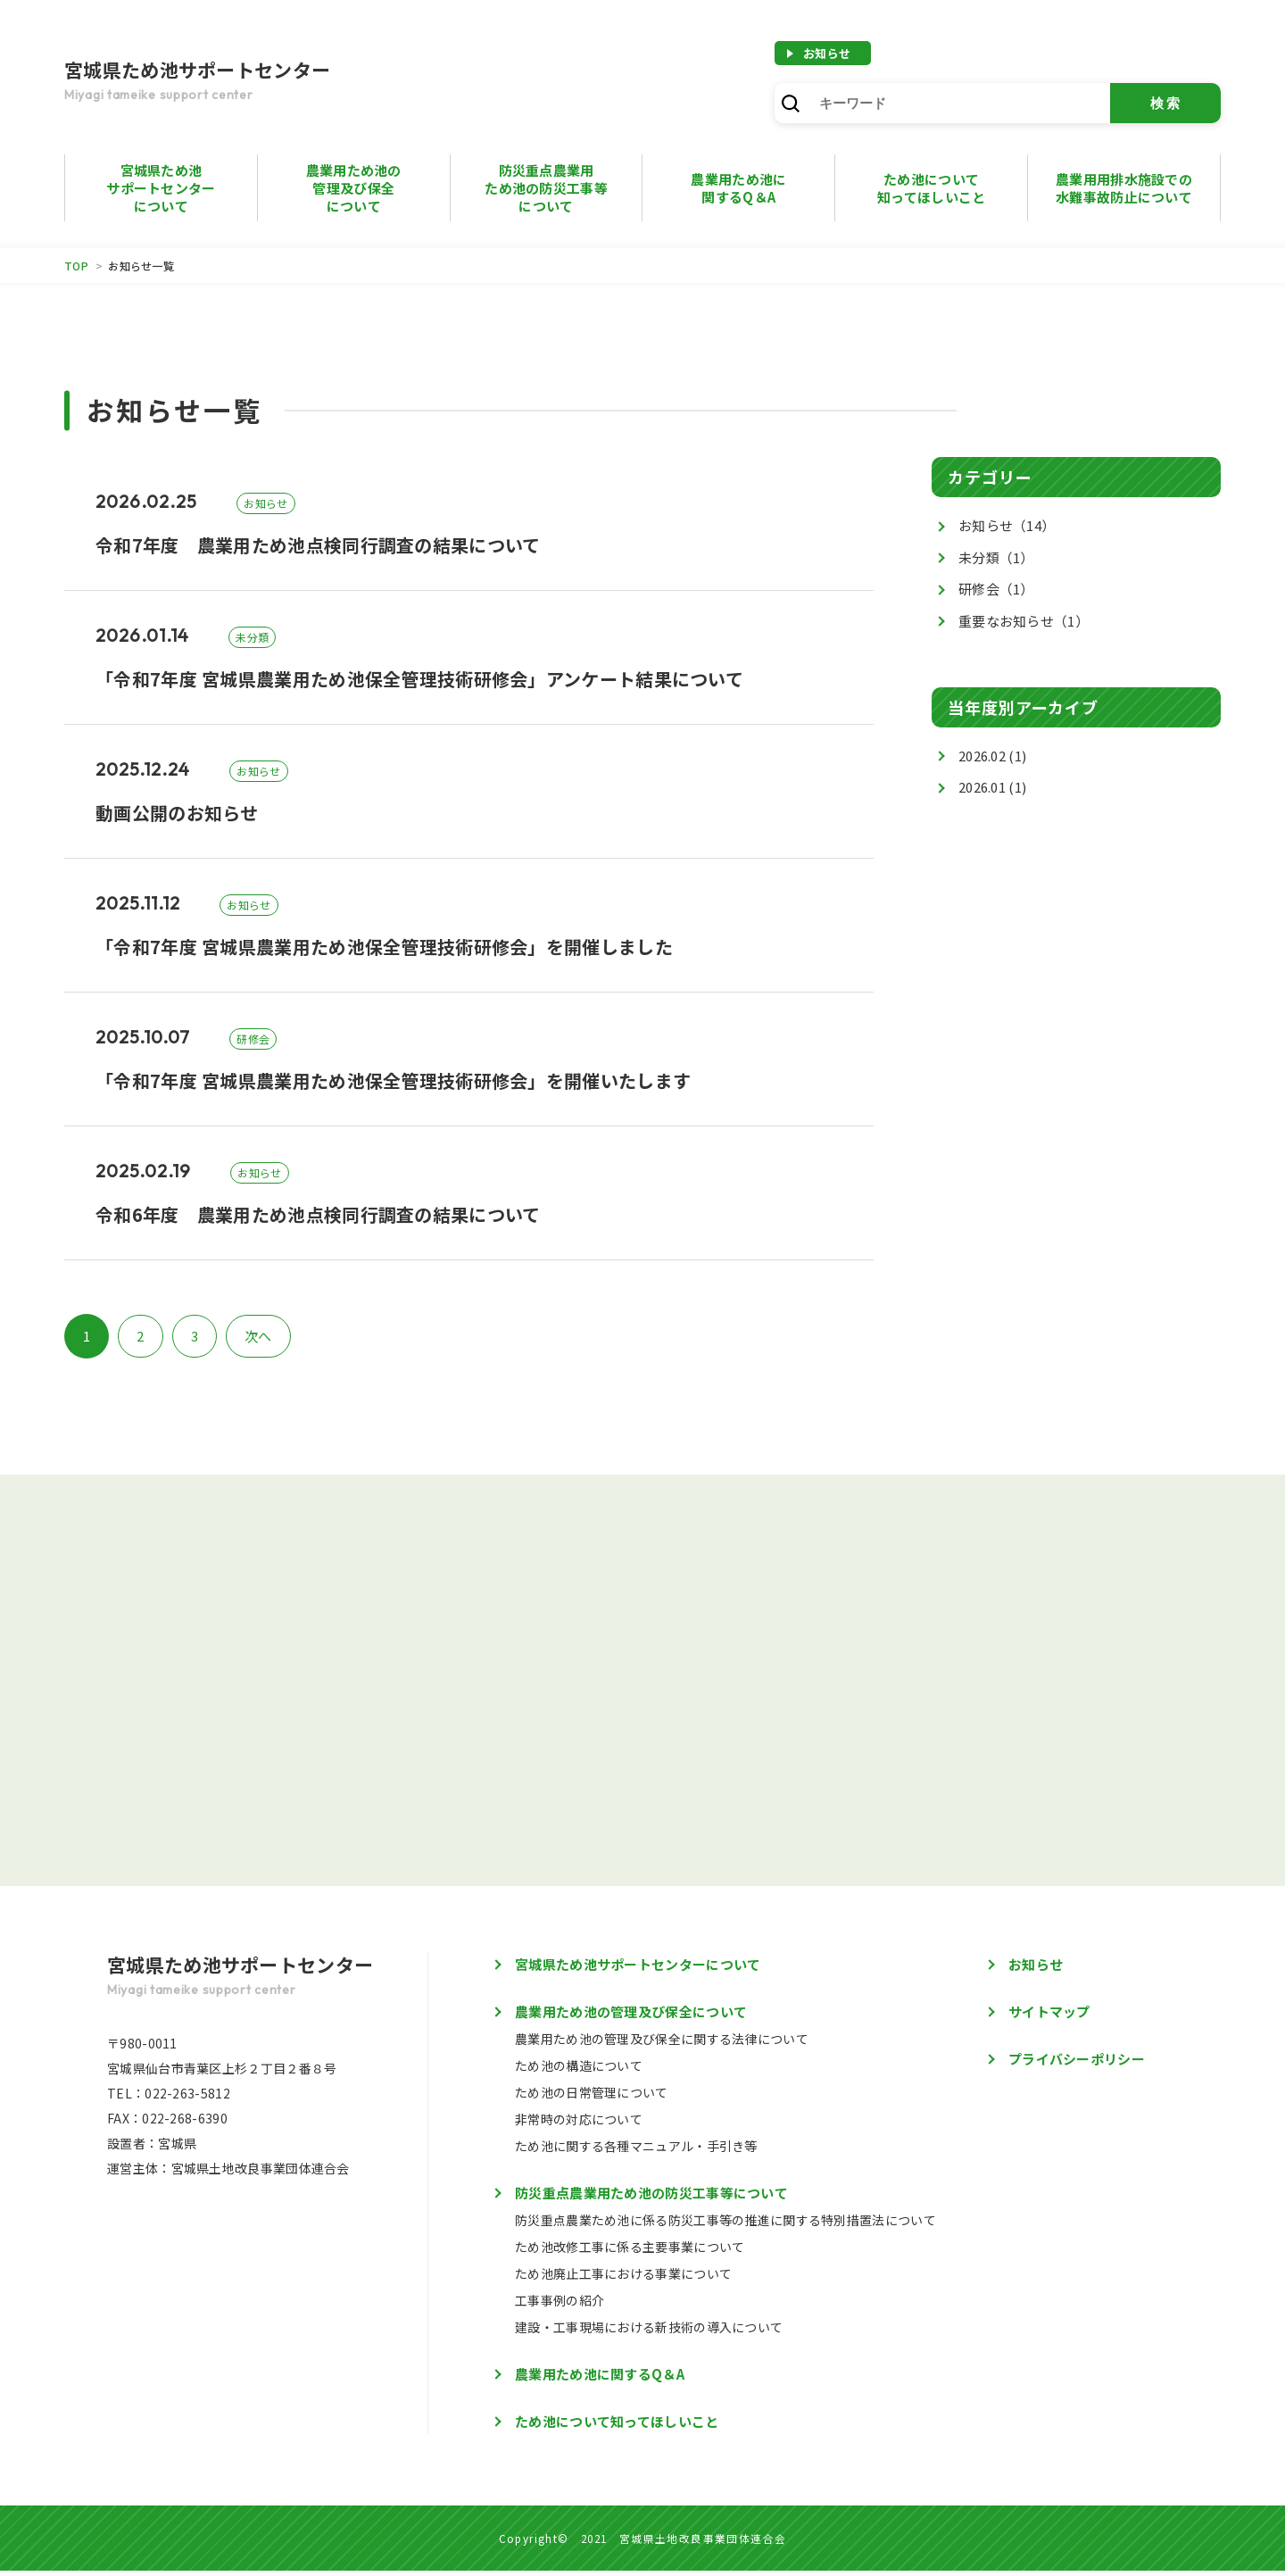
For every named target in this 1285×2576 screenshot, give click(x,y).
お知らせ (826, 53)
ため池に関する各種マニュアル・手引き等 (636, 2151)
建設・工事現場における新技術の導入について (649, 2332)
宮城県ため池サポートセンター (242, 81)
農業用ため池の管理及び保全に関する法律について (661, 2044)
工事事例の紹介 (559, 2305)
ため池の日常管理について (591, 2098)
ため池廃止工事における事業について (623, 2279)
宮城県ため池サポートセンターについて (160, 188)
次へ (258, 1335)
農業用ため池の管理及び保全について (354, 188)
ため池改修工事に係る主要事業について (629, 2252)
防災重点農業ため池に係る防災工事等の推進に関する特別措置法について (725, 2225)
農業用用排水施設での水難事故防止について (1124, 188)
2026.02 (982, 755)
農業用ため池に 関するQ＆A (738, 188)
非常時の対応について (578, 2124)
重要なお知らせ (1023, 620)
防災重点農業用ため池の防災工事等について (546, 188)
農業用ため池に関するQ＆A (599, 2379)
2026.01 (982, 786)
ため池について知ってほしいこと (931, 188)
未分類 (996, 557)
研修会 (996, 588)
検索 (1166, 103)
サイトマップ (1049, 2016)
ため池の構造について (578, 2071)
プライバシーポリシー (1076, 2064)
